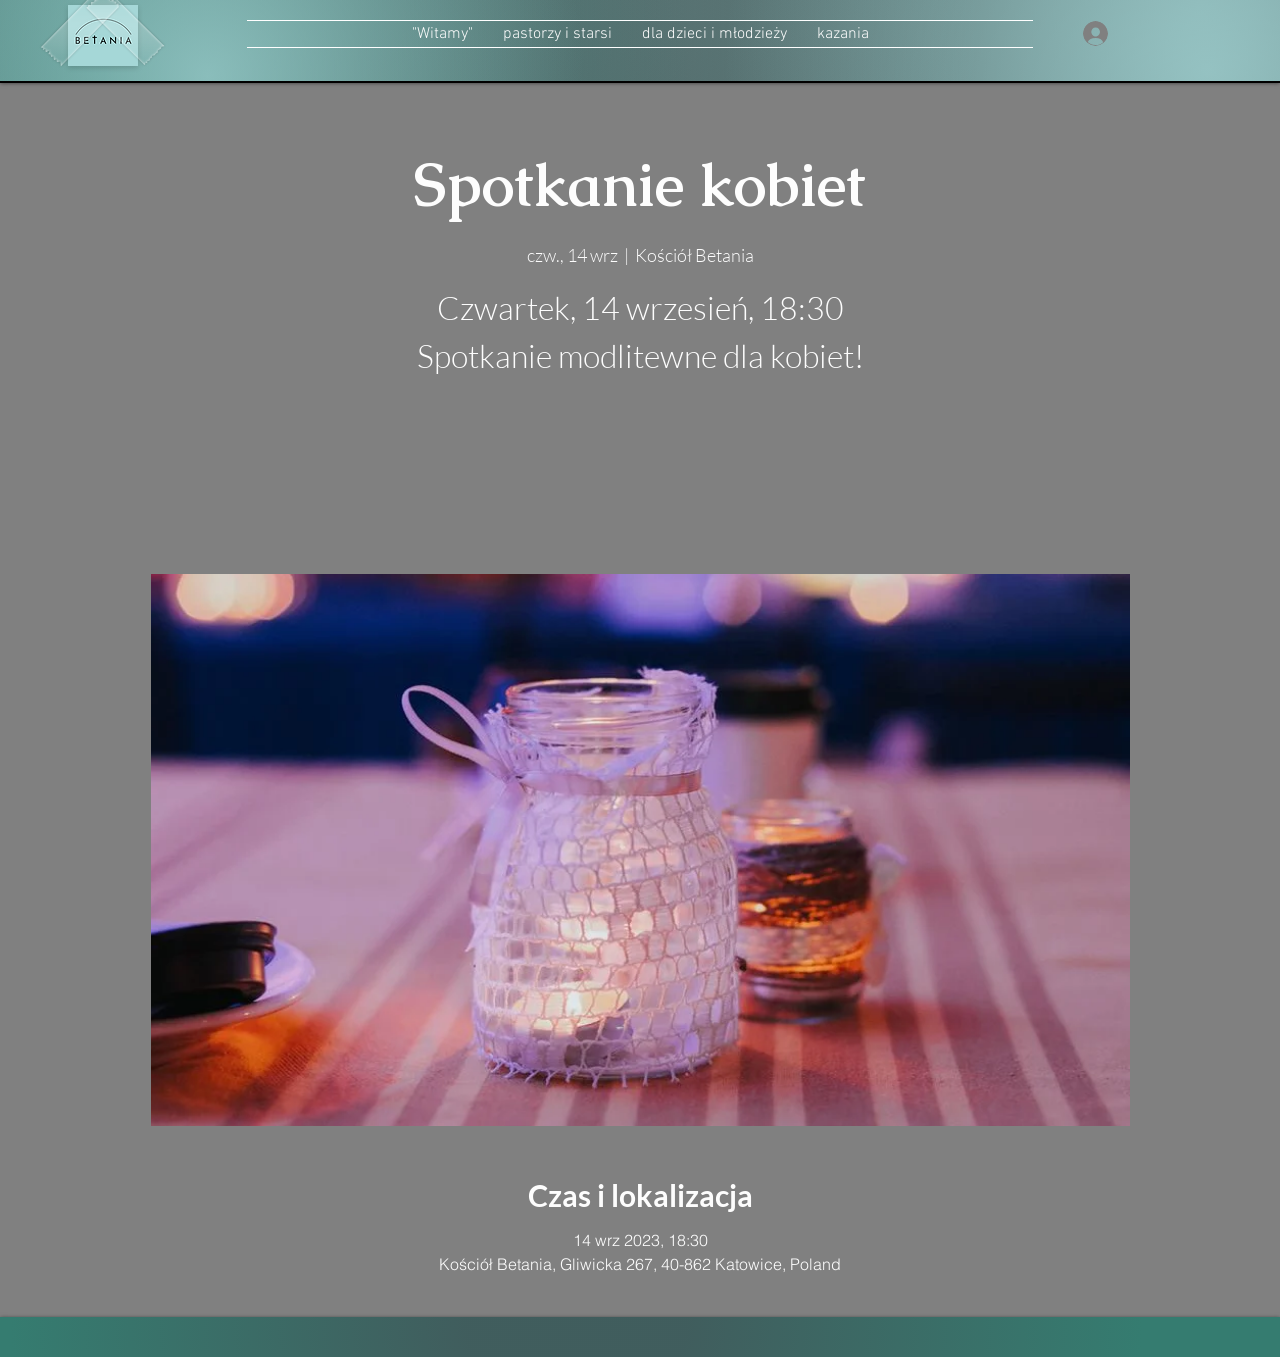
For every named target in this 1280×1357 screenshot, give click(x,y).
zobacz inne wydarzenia (640, 479)
